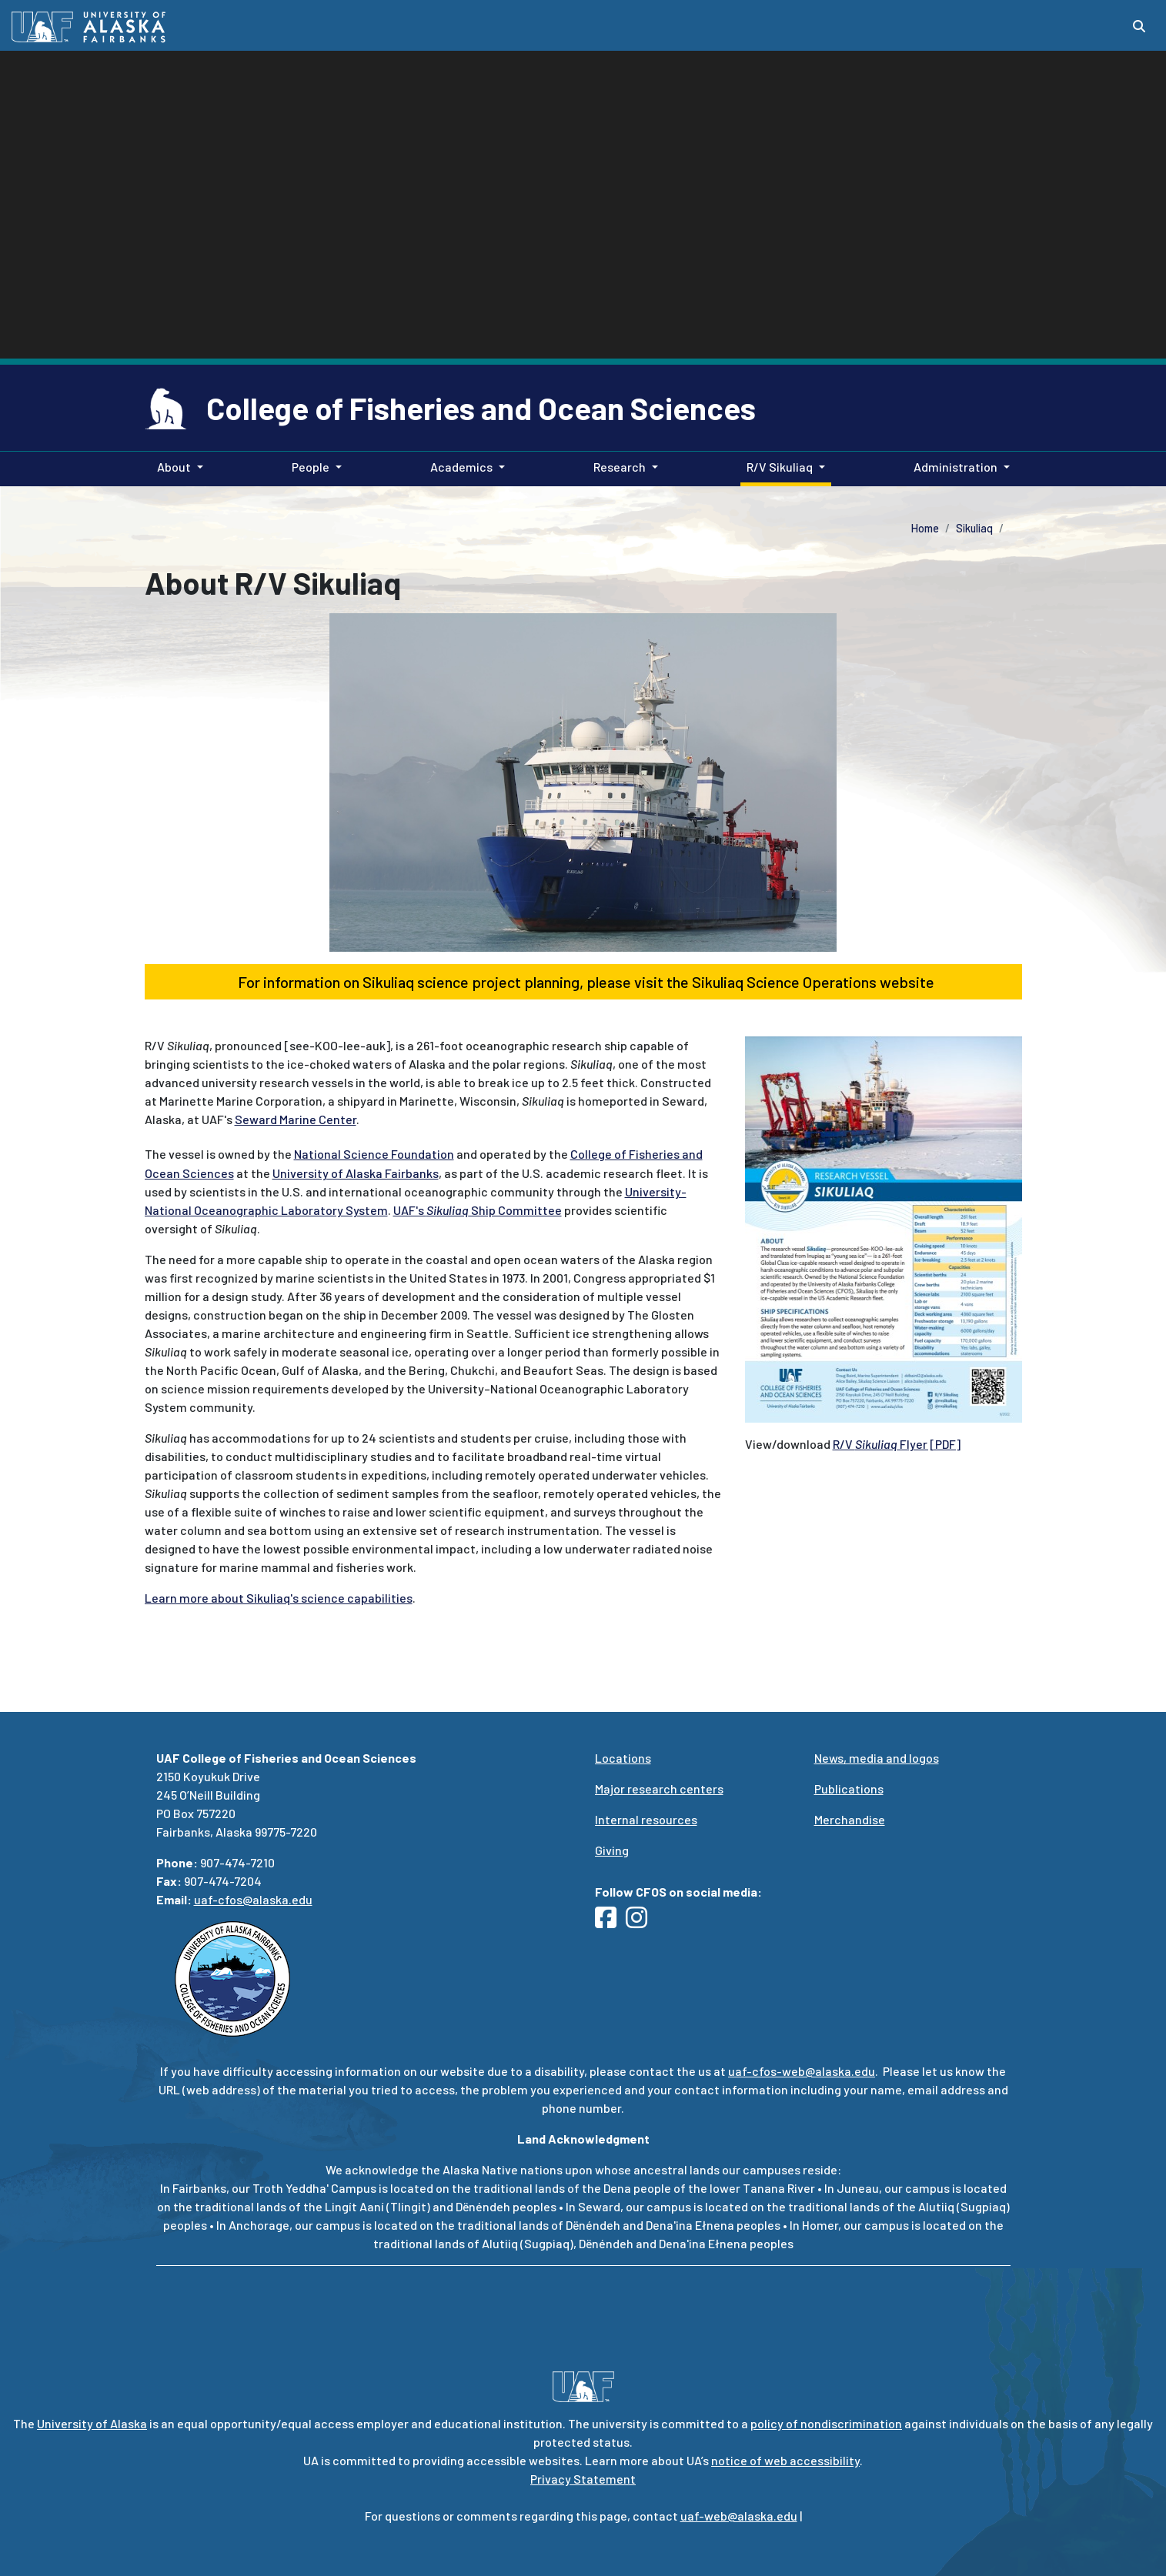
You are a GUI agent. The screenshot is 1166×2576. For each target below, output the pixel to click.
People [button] (310, 466)
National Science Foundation (374, 1153)
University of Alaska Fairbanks (355, 1173)
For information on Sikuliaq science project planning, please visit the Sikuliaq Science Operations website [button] (583, 982)
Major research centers (659, 1788)
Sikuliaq (974, 528)
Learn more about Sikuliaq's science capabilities (279, 1597)
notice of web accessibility (785, 2460)
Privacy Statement (583, 2478)
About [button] (174, 466)
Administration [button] (955, 466)
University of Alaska (92, 2423)
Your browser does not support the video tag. (583, 342)
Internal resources (646, 1819)
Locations (623, 1757)
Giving (612, 1850)
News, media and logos (876, 1757)
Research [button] (619, 466)
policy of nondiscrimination (826, 2423)
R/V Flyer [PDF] (897, 1443)
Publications (849, 1788)
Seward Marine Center (295, 1119)
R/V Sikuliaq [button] (780, 466)
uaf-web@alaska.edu (738, 2515)
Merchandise (849, 1819)
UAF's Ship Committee (477, 1210)
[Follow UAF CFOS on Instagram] (641, 1921)
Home (925, 528)
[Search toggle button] (1139, 26)
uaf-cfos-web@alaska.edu (801, 2071)
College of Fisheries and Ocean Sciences (481, 407)
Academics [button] (461, 466)
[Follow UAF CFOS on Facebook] (610, 1921)
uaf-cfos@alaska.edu (253, 1899)
